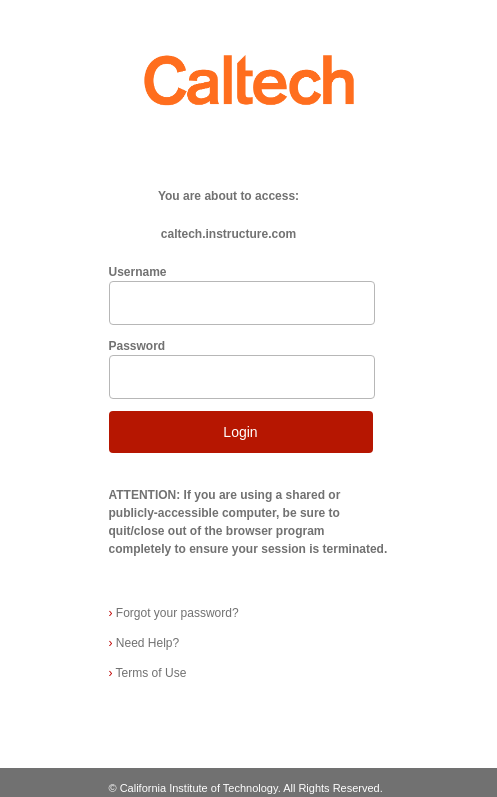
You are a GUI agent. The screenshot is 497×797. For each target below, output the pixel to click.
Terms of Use (148, 673)
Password (137, 346)
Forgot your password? (174, 613)
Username (138, 272)
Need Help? (144, 643)
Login (240, 432)
